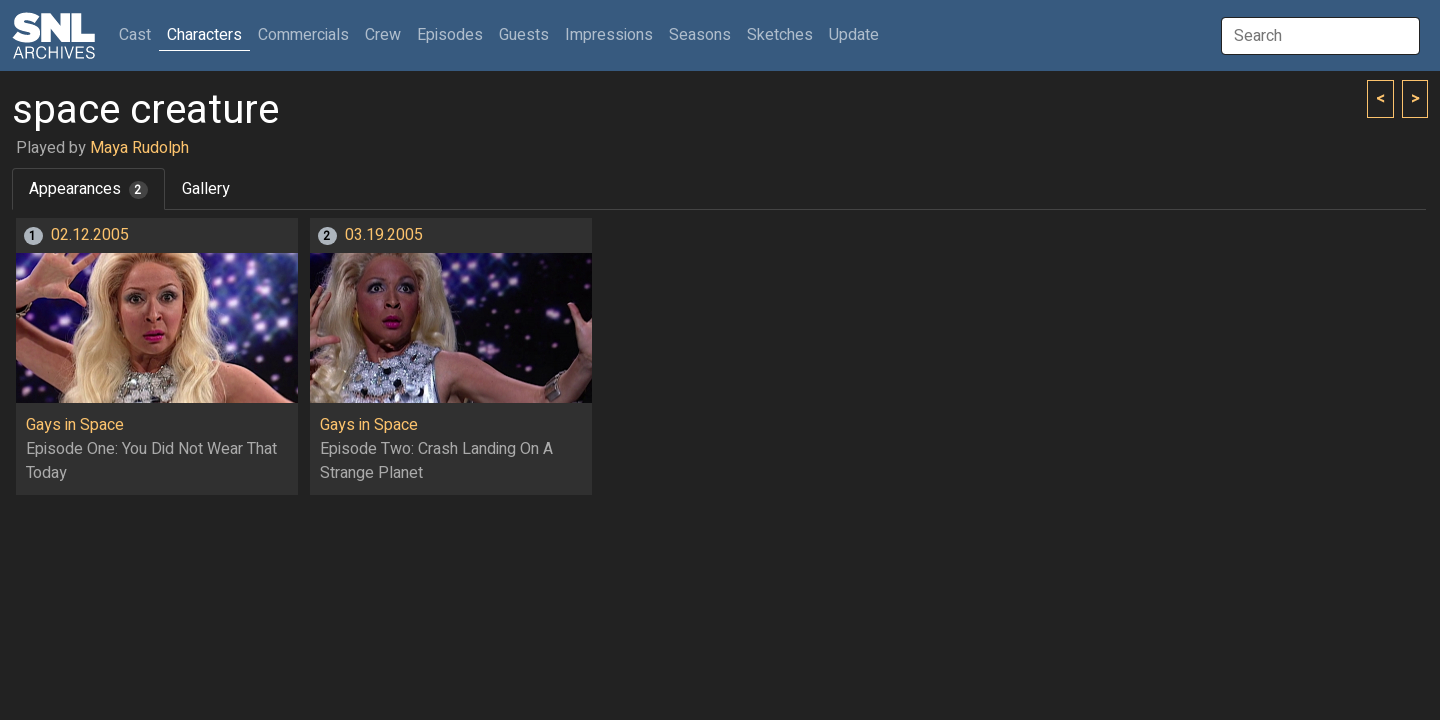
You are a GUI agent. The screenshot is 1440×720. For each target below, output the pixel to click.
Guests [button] (524, 35)
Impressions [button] (609, 35)
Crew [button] (383, 35)
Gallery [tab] (206, 189)
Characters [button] (204, 35)
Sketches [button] (780, 35)
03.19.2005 (384, 235)
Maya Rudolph (139, 148)
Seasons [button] (700, 35)
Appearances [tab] (88, 189)
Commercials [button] (303, 35)
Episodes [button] (450, 35)
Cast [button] (139, 34)
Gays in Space (75, 425)
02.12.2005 (90, 235)
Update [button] (854, 35)
